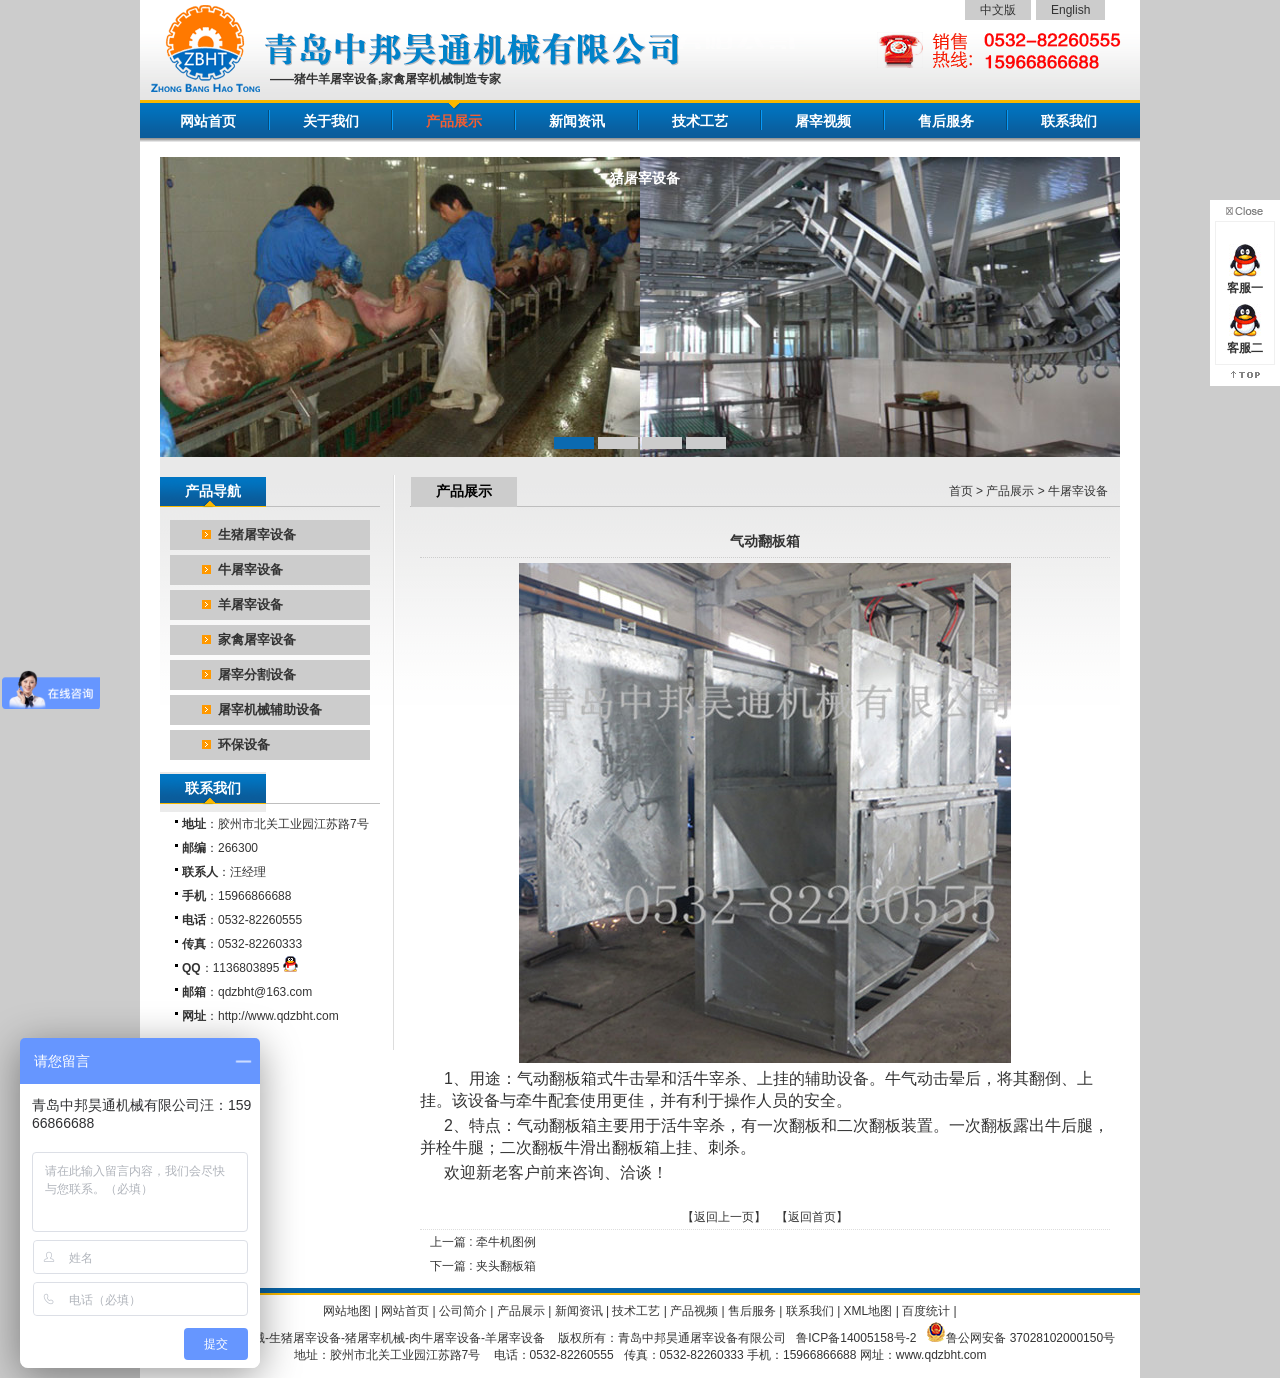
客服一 (1245, 280)
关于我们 (331, 121)
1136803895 (256, 968)
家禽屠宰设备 (257, 639)
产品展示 (454, 121)
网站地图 (347, 1311)
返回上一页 (724, 1217)
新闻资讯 (577, 121)
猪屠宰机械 (375, 1338)
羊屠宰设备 (250, 604)
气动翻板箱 (557, 1125)
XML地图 (868, 1311)
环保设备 (244, 744)
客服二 (1245, 340)
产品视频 (694, 1311)
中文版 (998, 10)
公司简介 (463, 1311)
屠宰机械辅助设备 (270, 709)
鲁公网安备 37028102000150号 (1030, 1338)
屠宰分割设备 (257, 674)
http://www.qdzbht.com (278, 1016)
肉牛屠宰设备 (445, 1338)
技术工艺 (700, 121)
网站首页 (208, 121)
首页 (961, 491)
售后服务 (946, 121)
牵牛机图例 (506, 1242)
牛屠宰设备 (250, 569)
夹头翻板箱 (506, 1266)
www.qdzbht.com (941, 1355)
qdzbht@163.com (265, 992)
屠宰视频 (823, 121)
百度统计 (926, 1311)
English (1070, 10)
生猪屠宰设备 (257, 534)
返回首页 (812, 1217)
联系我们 (1069, 121)
